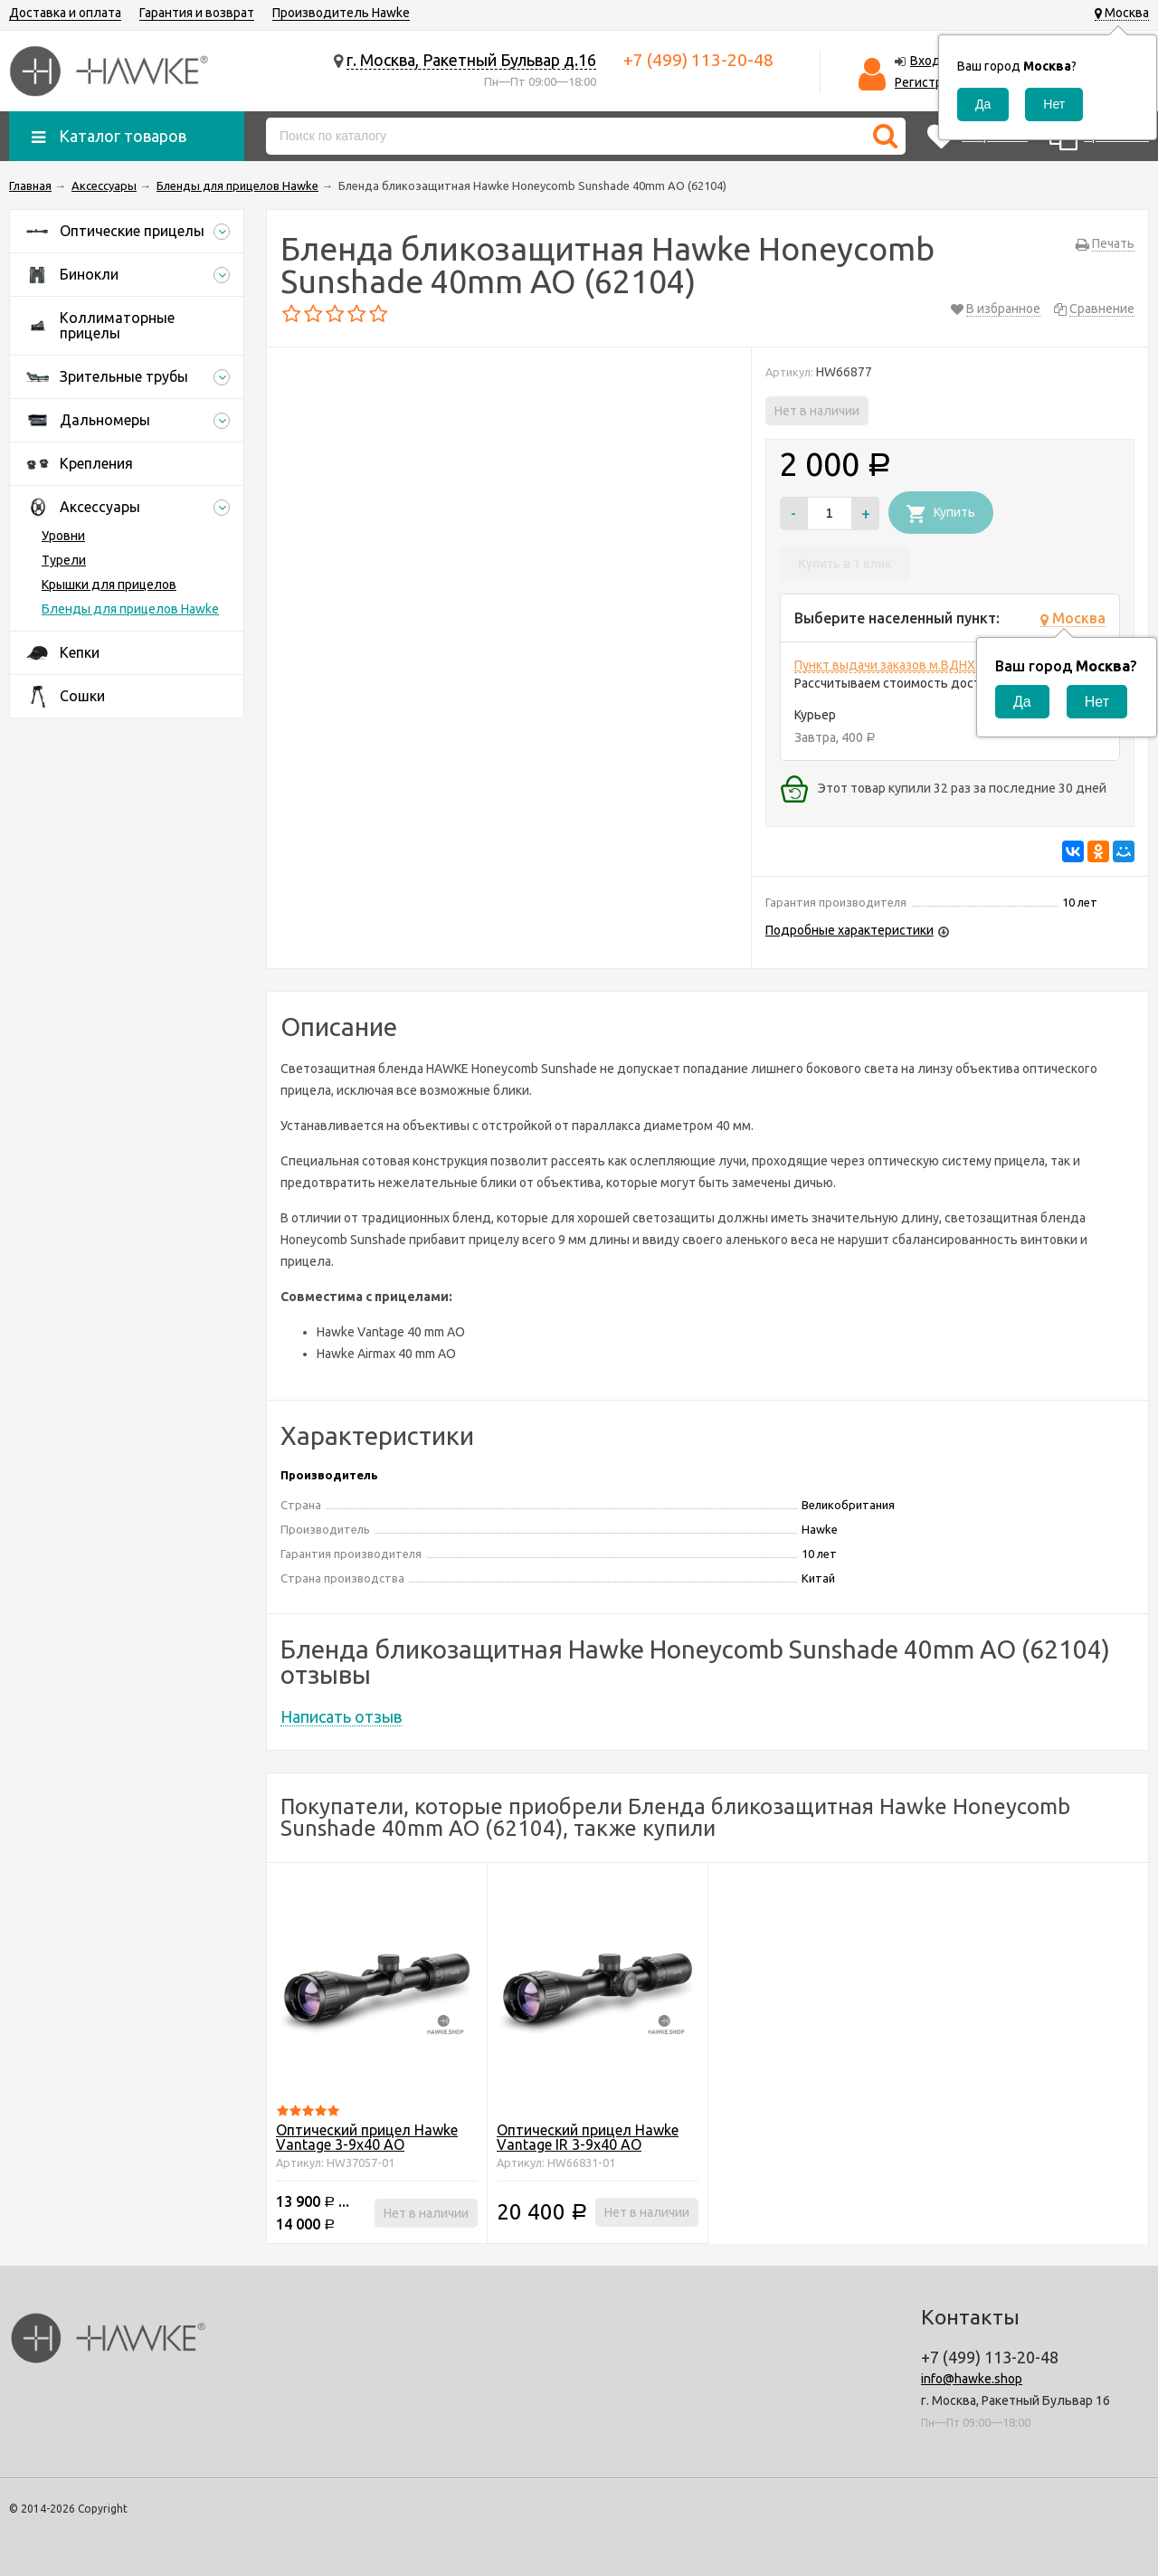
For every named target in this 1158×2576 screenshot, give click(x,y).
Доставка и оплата (65, 12)
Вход (925, 60)
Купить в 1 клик (845, 563)
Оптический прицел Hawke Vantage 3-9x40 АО (367, 2137)
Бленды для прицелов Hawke (130, 609)
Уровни (63, 535)
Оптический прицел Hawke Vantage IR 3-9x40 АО (588, 2137)
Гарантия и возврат (196, 12)
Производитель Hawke (341, 12)
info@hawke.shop (971, 2379)
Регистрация (932, 82)
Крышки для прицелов (109, 584)
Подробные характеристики (849, 930)
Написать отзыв (341, 1716)
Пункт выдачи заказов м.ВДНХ (884, 665)
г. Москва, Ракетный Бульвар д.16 (471, 60)
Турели (64, 560)
